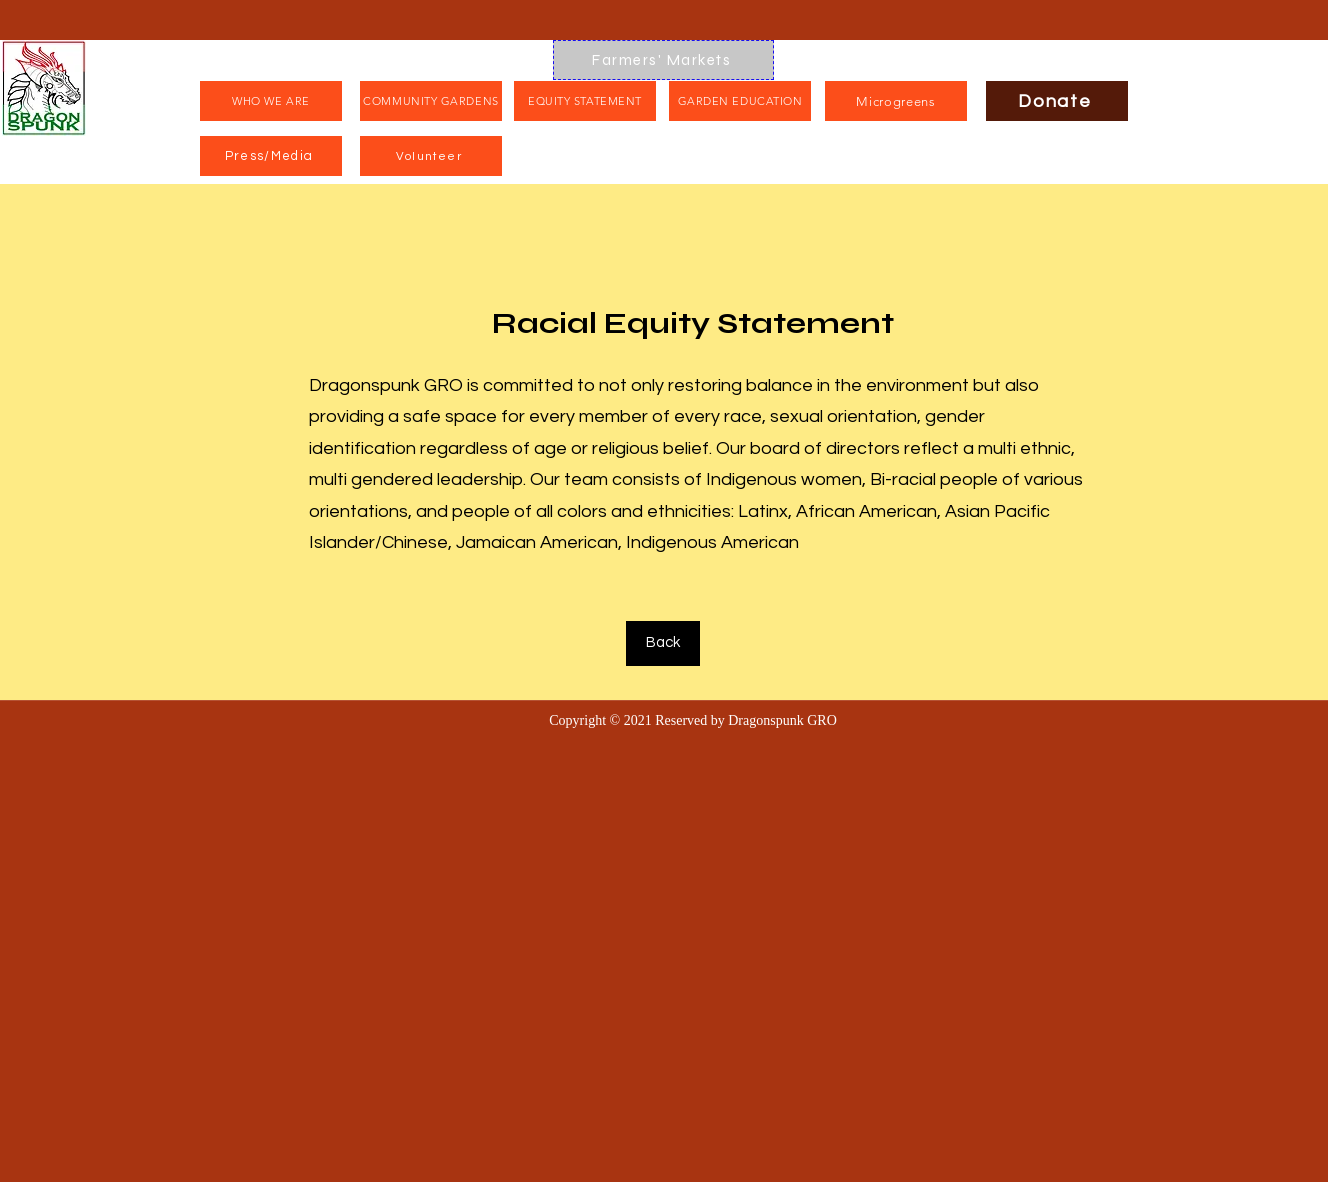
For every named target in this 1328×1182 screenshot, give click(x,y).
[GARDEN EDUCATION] (740, 101)
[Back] (663, 643)
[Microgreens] (896, 101)
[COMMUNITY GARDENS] (431, 101)
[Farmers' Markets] (663, 60)
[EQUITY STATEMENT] (585, 101)
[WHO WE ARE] (271, 101)
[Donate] (1057, 101)
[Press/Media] (271, 156)
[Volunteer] (431, 156)
